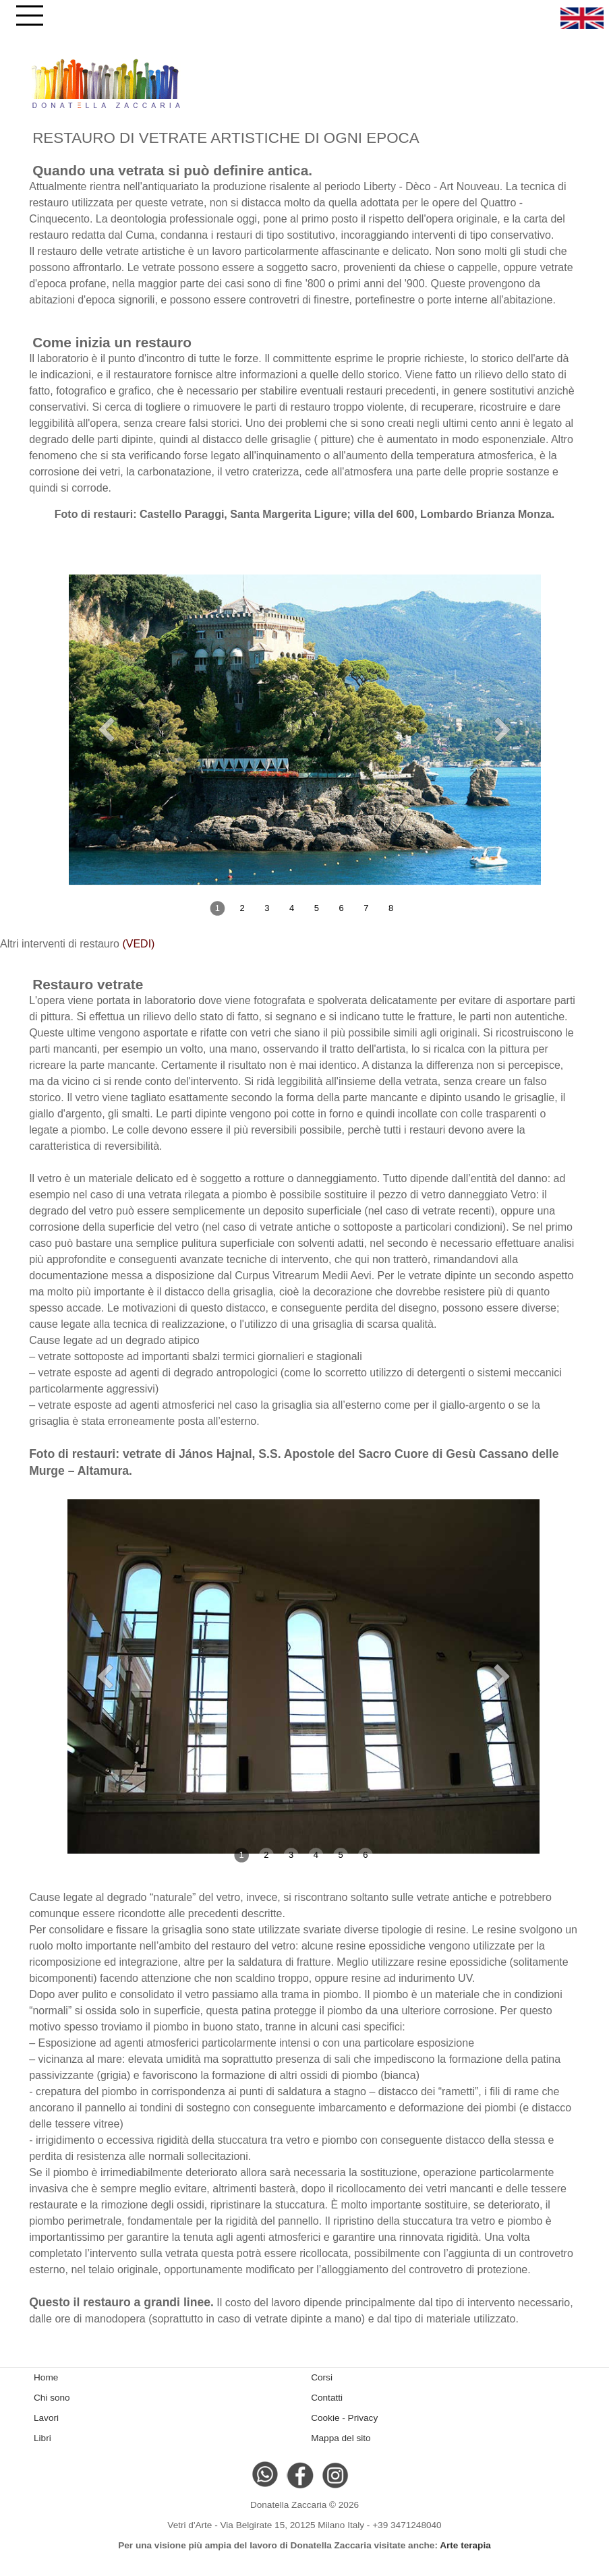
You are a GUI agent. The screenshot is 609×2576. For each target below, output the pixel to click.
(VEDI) (138, 943)
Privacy (363, 2418)
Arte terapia (465, 2545)
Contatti (327, 2398)
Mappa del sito (340, 2438)
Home (46, 2377)
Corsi (321, 2377)
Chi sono (52, 2398)
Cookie (325, 2418)
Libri (42, 2438)
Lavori (46, 2418)
